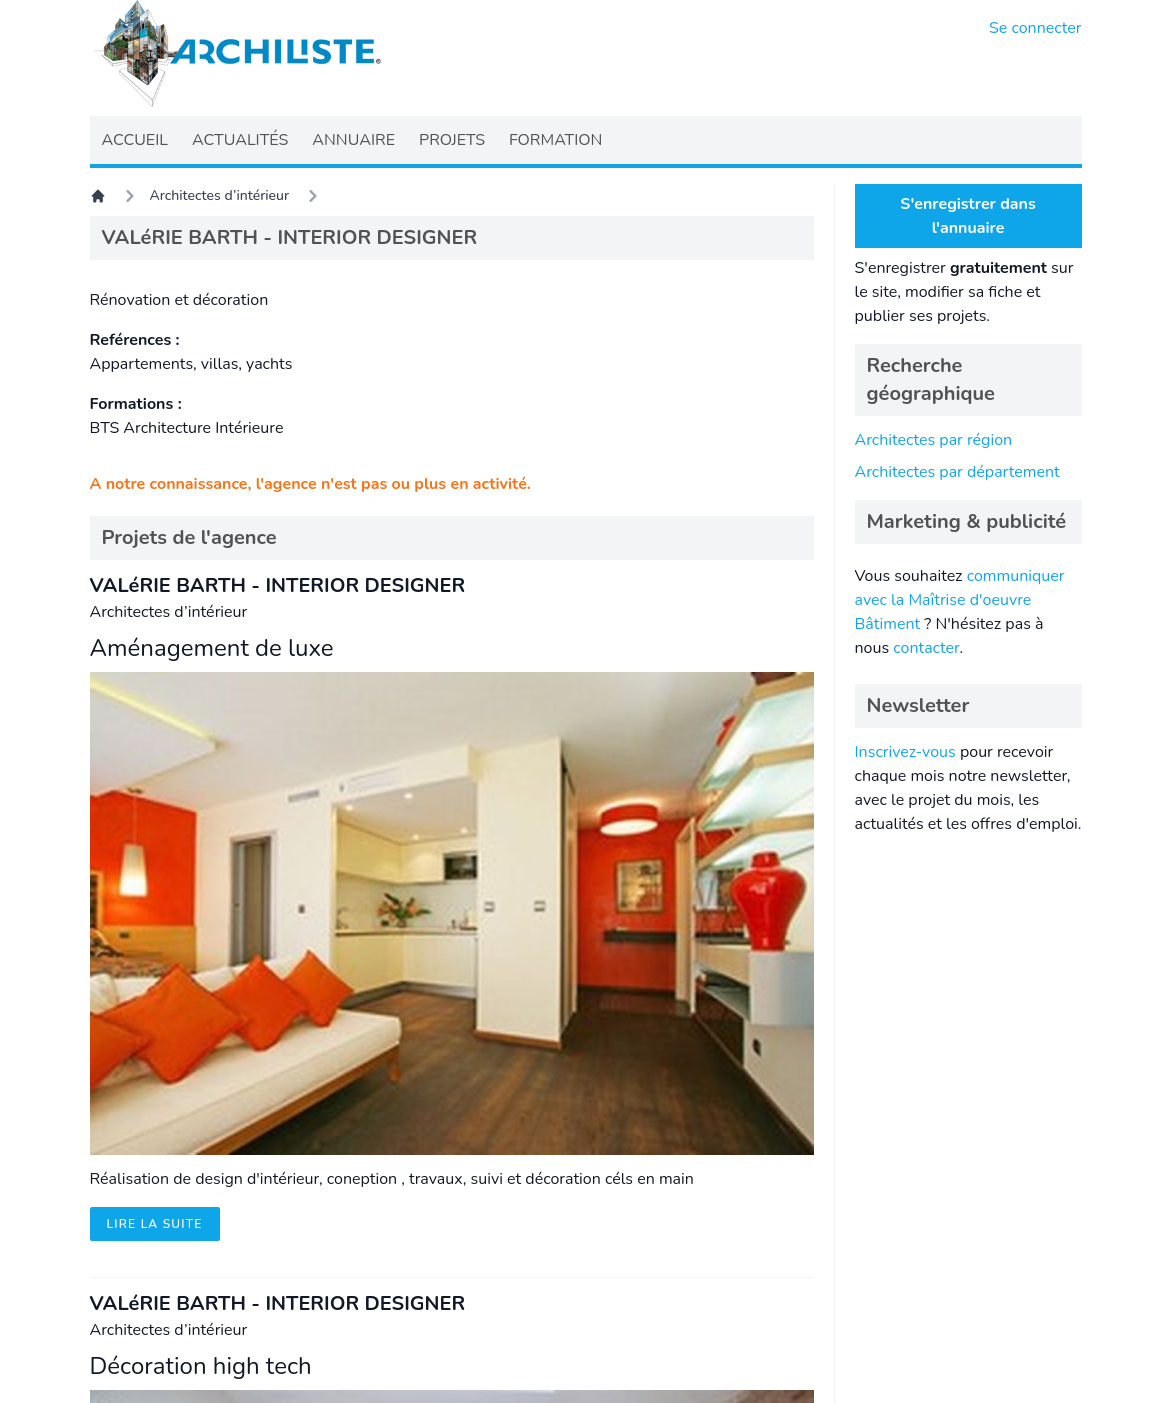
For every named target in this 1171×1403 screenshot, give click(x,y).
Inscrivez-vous (905, 752)
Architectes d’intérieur (220, 195)
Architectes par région (934, 440)
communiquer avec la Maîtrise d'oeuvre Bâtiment (960, 600)
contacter (926, 648)
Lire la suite (155, 1224)
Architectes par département (957, 472)
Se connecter (1035, 28)
